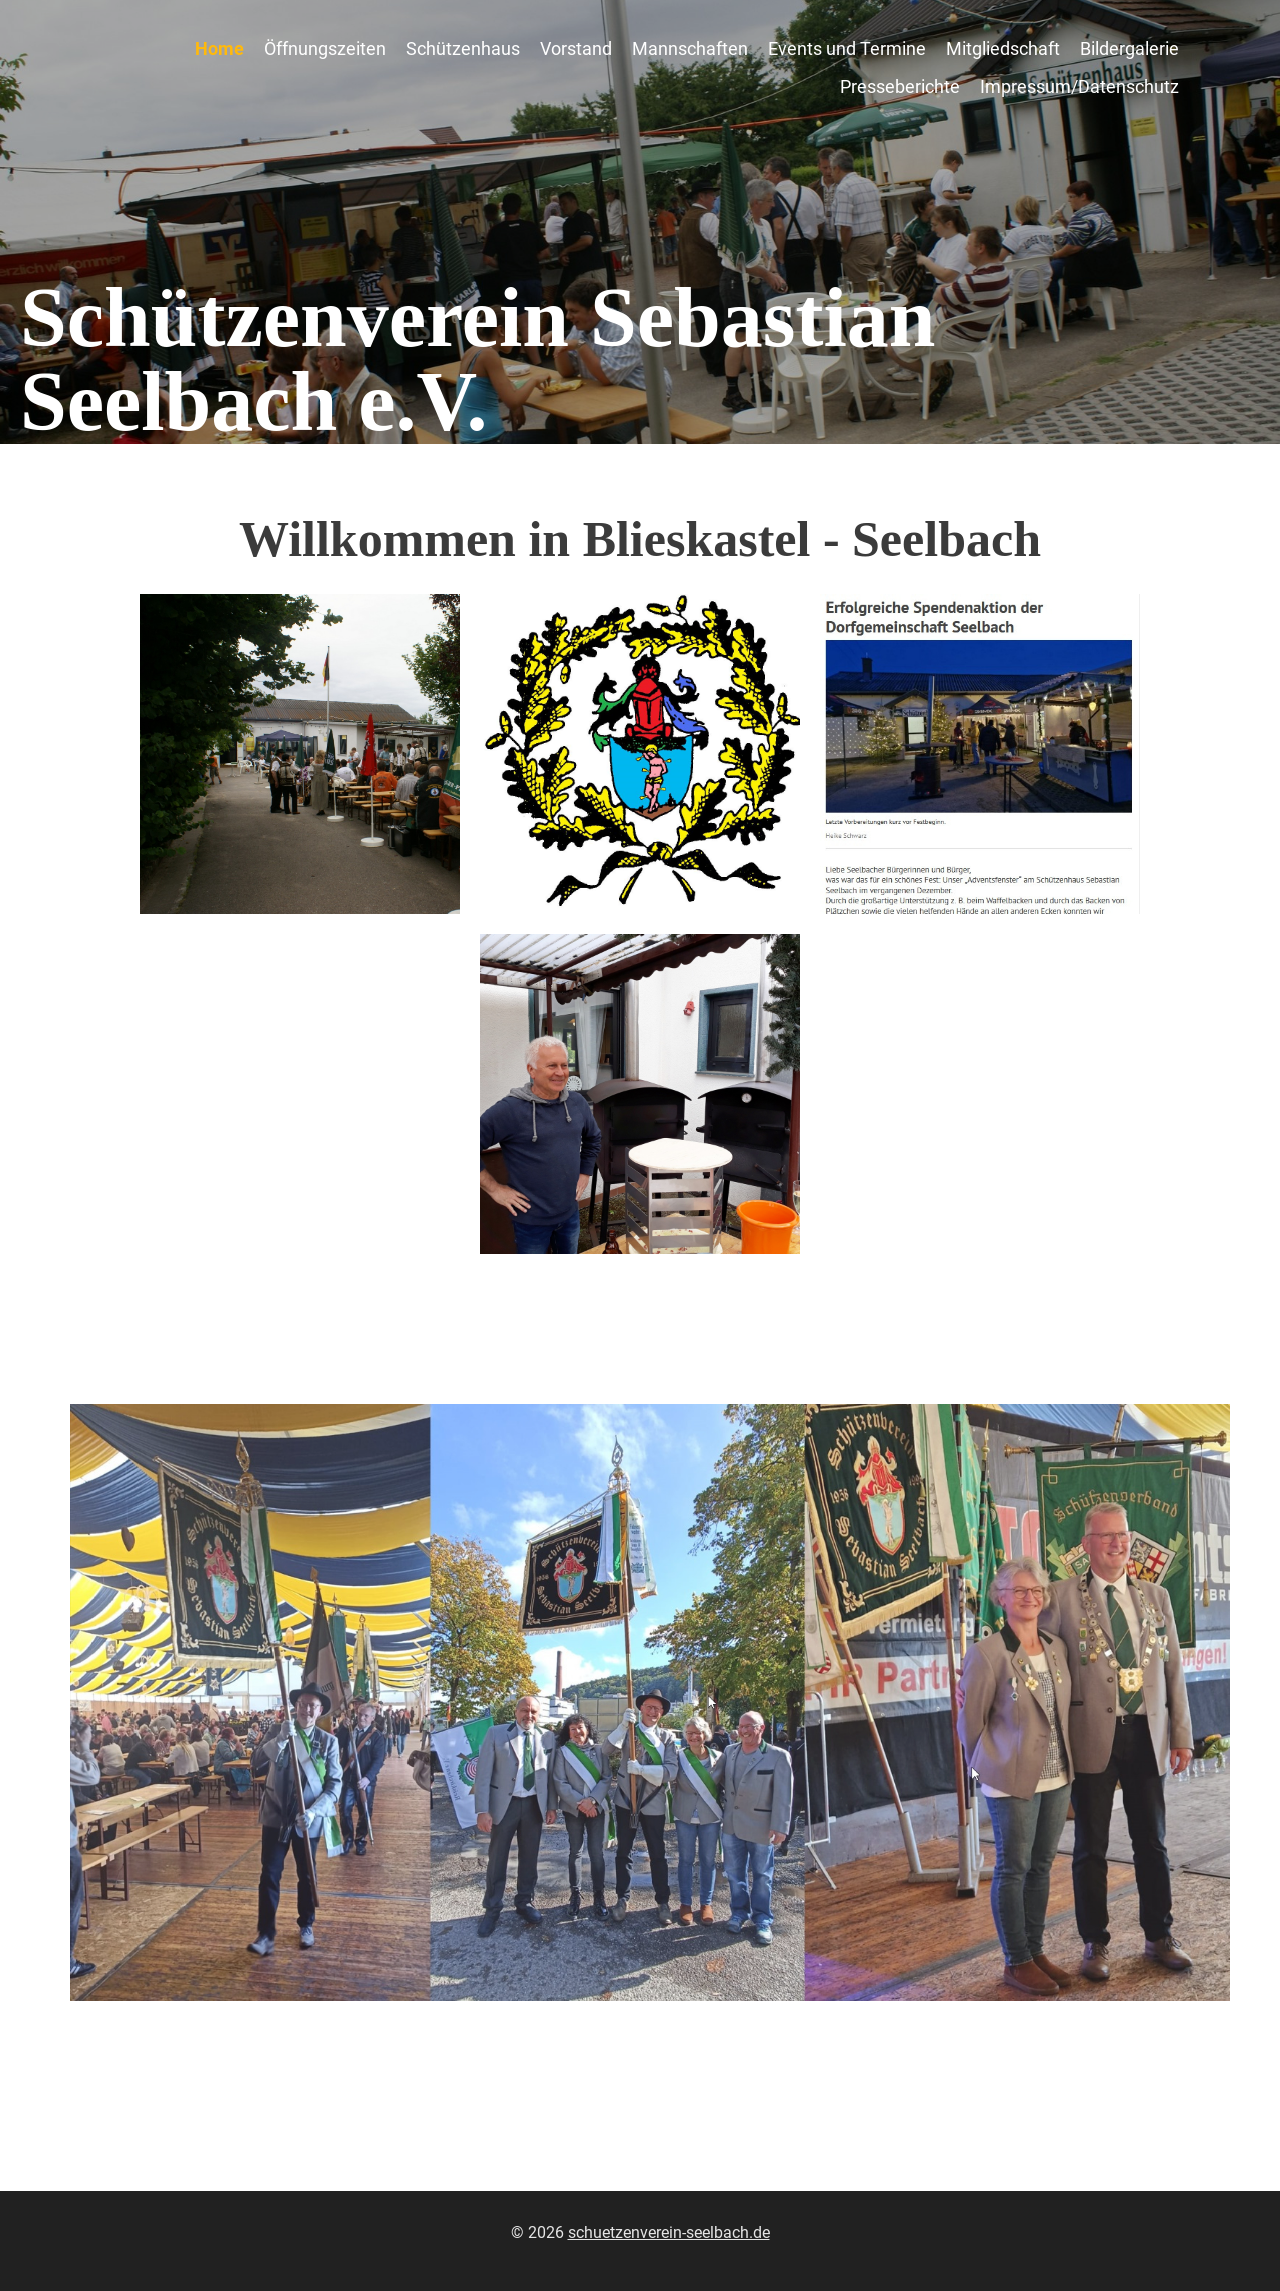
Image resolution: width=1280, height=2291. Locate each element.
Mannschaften (690, 48)
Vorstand (576, 48)
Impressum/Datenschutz (1079, 86)
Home (219, 48)
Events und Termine (847, 48)
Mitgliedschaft (1003, 48)
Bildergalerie (1129, 48)
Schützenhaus (463, 48)
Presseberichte (900, 86)
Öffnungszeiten (325, 48)
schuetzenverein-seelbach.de (669, 2232)
